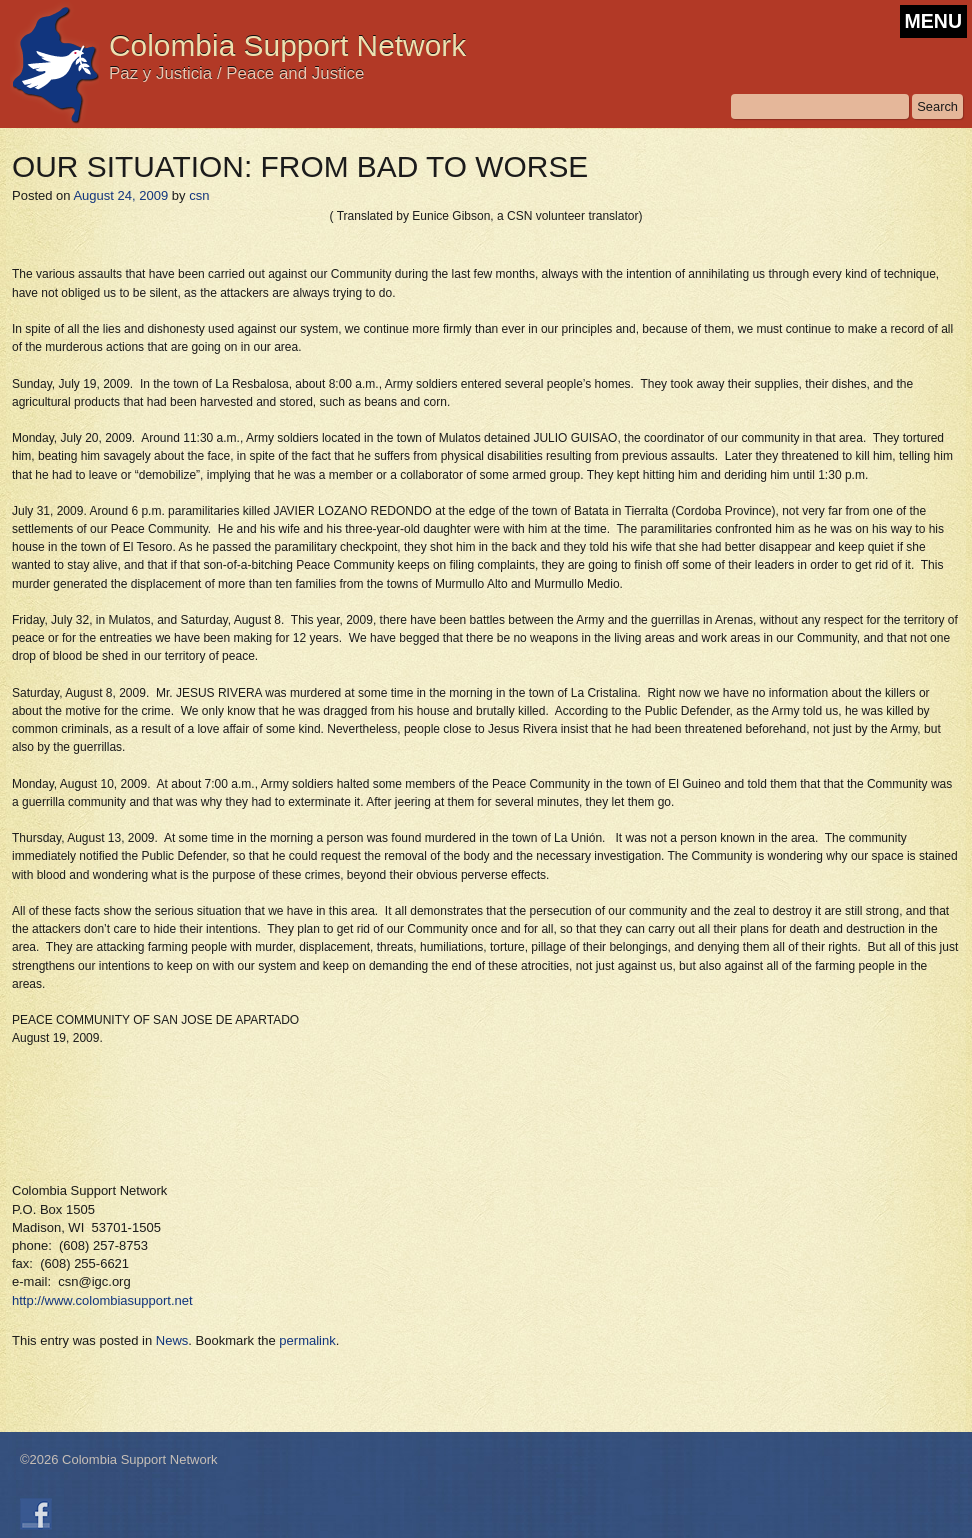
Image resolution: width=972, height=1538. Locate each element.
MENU (933, 21)
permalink (307, 1340)
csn (199, 195)
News (172, 1340)
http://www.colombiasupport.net (102, 1300)
